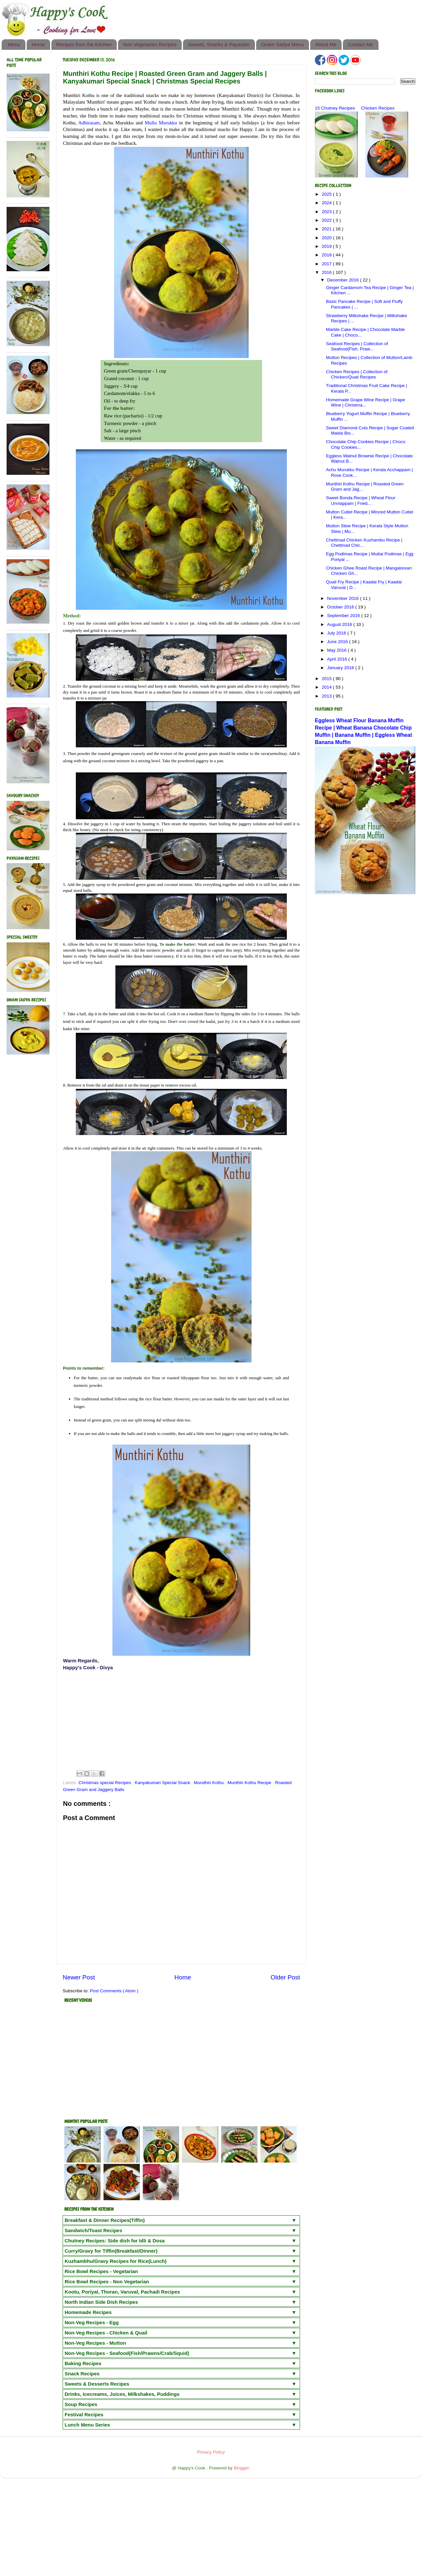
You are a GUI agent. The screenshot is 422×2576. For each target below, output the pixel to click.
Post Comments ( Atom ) (114, 1990)
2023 (327, 211)
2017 (327, 263)
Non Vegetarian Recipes (149, 44)
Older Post (285, 1977)
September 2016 (344, 615)
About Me (325, 44)
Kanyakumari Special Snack (163, 1782)
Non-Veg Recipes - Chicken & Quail (106, 2332)
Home (38, 44)
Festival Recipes (84, 2414)
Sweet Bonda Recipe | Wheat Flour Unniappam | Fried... (361, 500)
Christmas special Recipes (105, 1782)
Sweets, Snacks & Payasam (219, 44)
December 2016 (343, 279)
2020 (327, 237)
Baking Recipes (83, 2363)
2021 (327, 228)
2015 (327, 678)
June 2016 (338, 641)
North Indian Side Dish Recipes (101, 2302)
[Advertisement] (181, 1720)
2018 (327, 254)
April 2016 (337, 659)
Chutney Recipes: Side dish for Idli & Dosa (115, 2240)
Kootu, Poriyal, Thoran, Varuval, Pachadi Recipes (122, 2292)
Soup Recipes (81, 2404)
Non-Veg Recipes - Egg (92, 2322)
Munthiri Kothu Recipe (250, 1782)
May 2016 (337, 650)
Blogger (241, 2467)
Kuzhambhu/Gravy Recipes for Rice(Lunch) (115, 2261)
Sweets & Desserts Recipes (97, 2384)
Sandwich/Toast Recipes (93, 2230)
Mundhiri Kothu (209, 1782)
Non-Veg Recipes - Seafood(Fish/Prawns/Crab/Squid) (127, 2353)
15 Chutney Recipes (335, 108)
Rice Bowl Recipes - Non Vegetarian (107, 2281)
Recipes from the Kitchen (84, 44)
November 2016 (343, 598)
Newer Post (79, 1977)
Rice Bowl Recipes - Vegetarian (101, 2271)
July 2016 (337, 633)
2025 (327, 194)
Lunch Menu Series (87, 2425)
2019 (327, 246)
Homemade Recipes (88, 2312)
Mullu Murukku (161, 122)
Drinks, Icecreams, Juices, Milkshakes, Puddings (122, 2394)
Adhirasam (89, 122)
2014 (327, 687)
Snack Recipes (82, 2373)
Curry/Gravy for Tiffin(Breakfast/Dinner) (111, 2251)
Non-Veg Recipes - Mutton (95, 2343)
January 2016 (341, 667)
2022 (327, 220)
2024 (327, 202)
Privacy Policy (211, 2452)
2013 (327, 696)
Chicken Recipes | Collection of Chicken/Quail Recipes (357, 374)
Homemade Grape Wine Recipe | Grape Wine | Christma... (365, 402)
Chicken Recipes (377, 108)
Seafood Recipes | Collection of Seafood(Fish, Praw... (357, 346)
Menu (14, 44)
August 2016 (340, 624)
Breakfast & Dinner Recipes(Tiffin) (105, 2220)
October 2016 (341, 606)
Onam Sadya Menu (282, 44)
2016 (327, 272)
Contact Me (360, 44)
